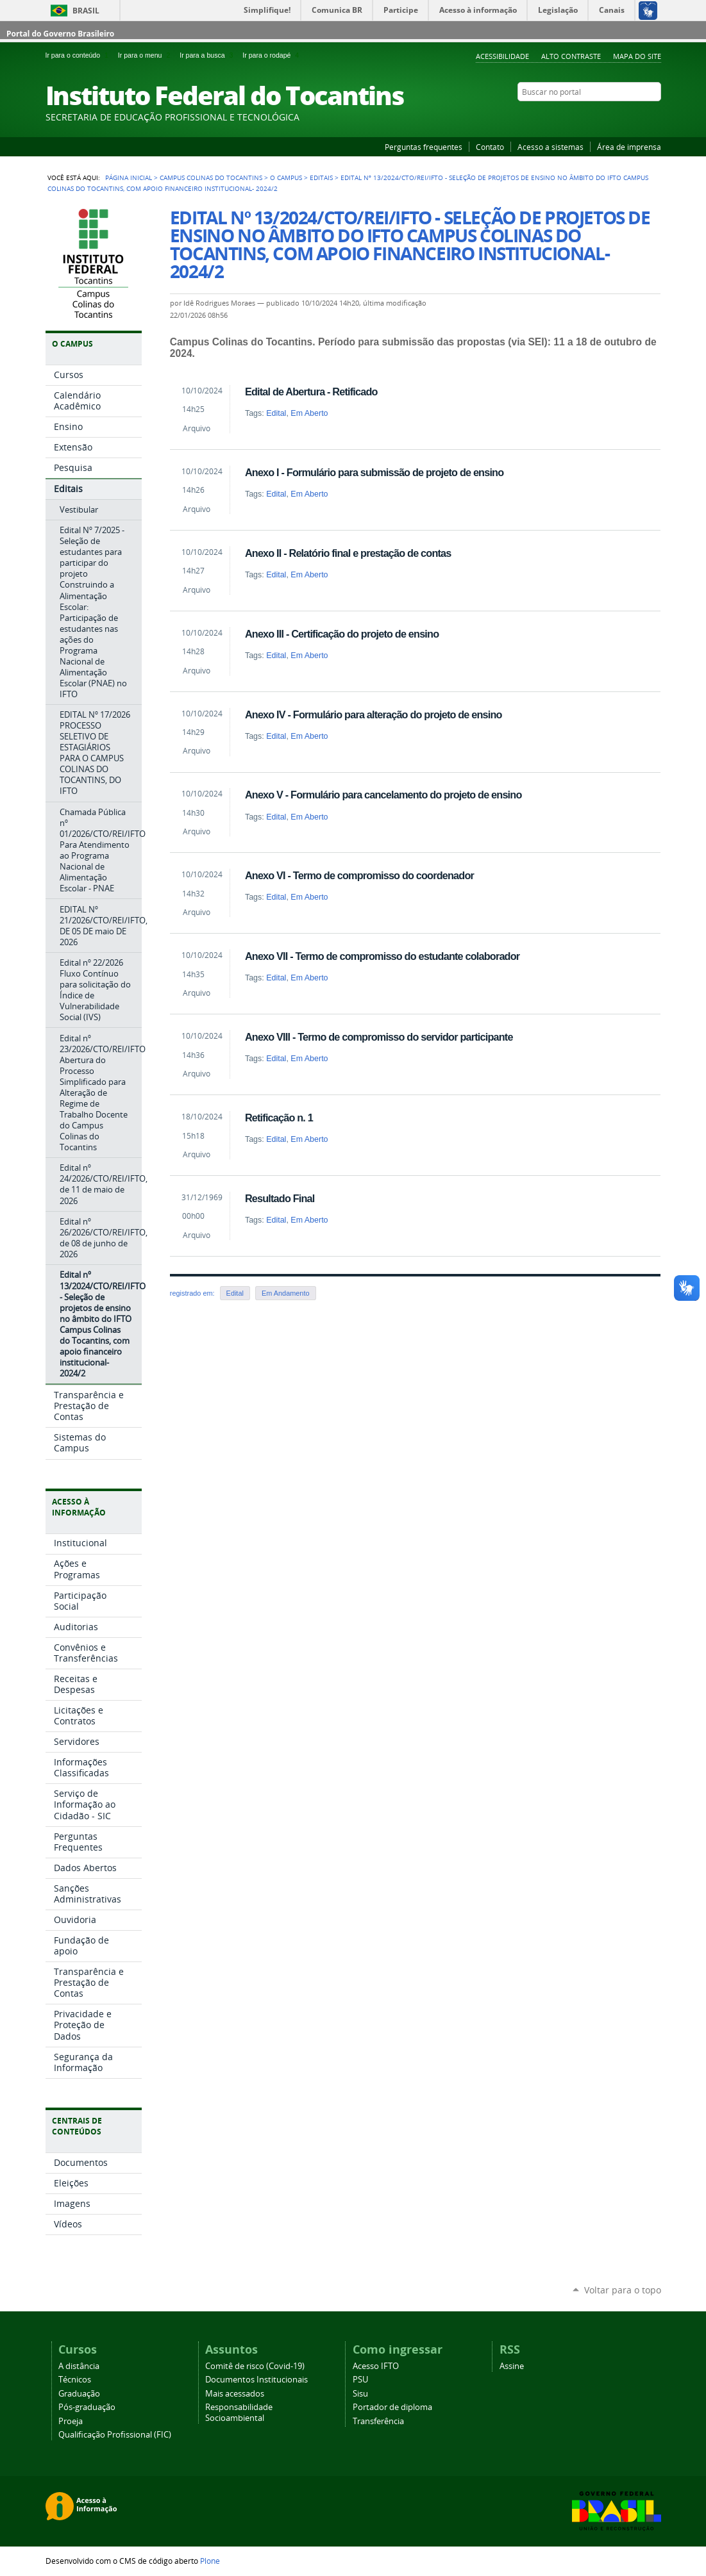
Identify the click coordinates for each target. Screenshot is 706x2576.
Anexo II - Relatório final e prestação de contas (348, 553)
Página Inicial (128, 177)
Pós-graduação (86, 2407)
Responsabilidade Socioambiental (239, 2412)
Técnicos (74, 2379)
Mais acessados (234, 2393)
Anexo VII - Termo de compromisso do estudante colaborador (382, 956)
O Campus (286, 177)
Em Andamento (286, 1293)
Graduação (79, 2393)
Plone (210, 2560)
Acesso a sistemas (550, 147)
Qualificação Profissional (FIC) (114, 2434)
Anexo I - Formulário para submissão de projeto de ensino (374, 472)
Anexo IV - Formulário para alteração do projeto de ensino (373, 714)
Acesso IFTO (376, 2366)
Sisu (360, 2393)
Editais (321, 177)
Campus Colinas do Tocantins (211, 177)
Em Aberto (309, 413)
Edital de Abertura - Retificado (311, 391)
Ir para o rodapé (271, 55)
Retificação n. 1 (279, 1117)
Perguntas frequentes (423, 147)
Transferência (378, 2421)
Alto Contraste (571, 56)
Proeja (70, 2421)
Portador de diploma (392, 2407)
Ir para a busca (208, 55)
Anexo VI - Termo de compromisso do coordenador (359, 875)
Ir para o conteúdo (79, 55)
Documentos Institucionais (256, 2379)
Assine (512, 2366)
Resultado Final (280, 1198)
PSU (360, 2379)
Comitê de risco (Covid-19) (255, 2366)
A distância (78, 2366)
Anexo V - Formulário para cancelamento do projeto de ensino (383, 794)
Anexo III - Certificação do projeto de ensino (342, 634)
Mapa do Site (637, 56)
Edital (276, 413)
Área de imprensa (629, 147)
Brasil (85, 10)
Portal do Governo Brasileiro (60, 33)
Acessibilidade (502, 56)
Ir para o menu (146, 55)
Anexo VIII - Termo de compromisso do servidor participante (379, 1037)
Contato (490, 147)
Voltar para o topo (622, 2290)
